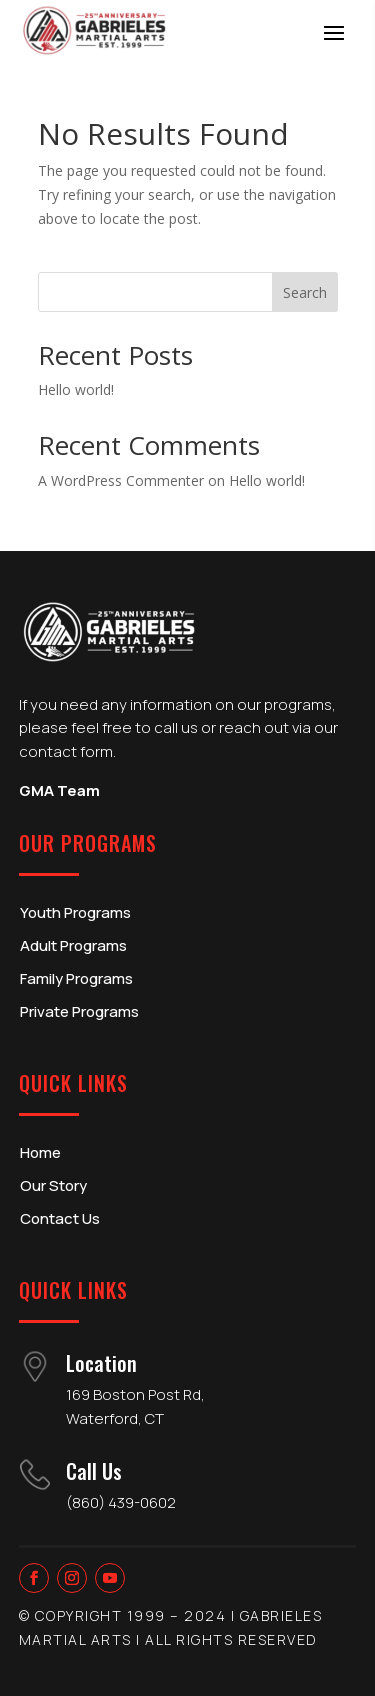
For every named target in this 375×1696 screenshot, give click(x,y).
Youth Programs (75, 912)
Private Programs (79, 1011)
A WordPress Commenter (121, 480)
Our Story (53, 1185)
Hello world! (76, 389)
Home (40, 1152)
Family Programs (76, 978)
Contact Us (60, 1218)
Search (305, 292)
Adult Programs (73, 945)
